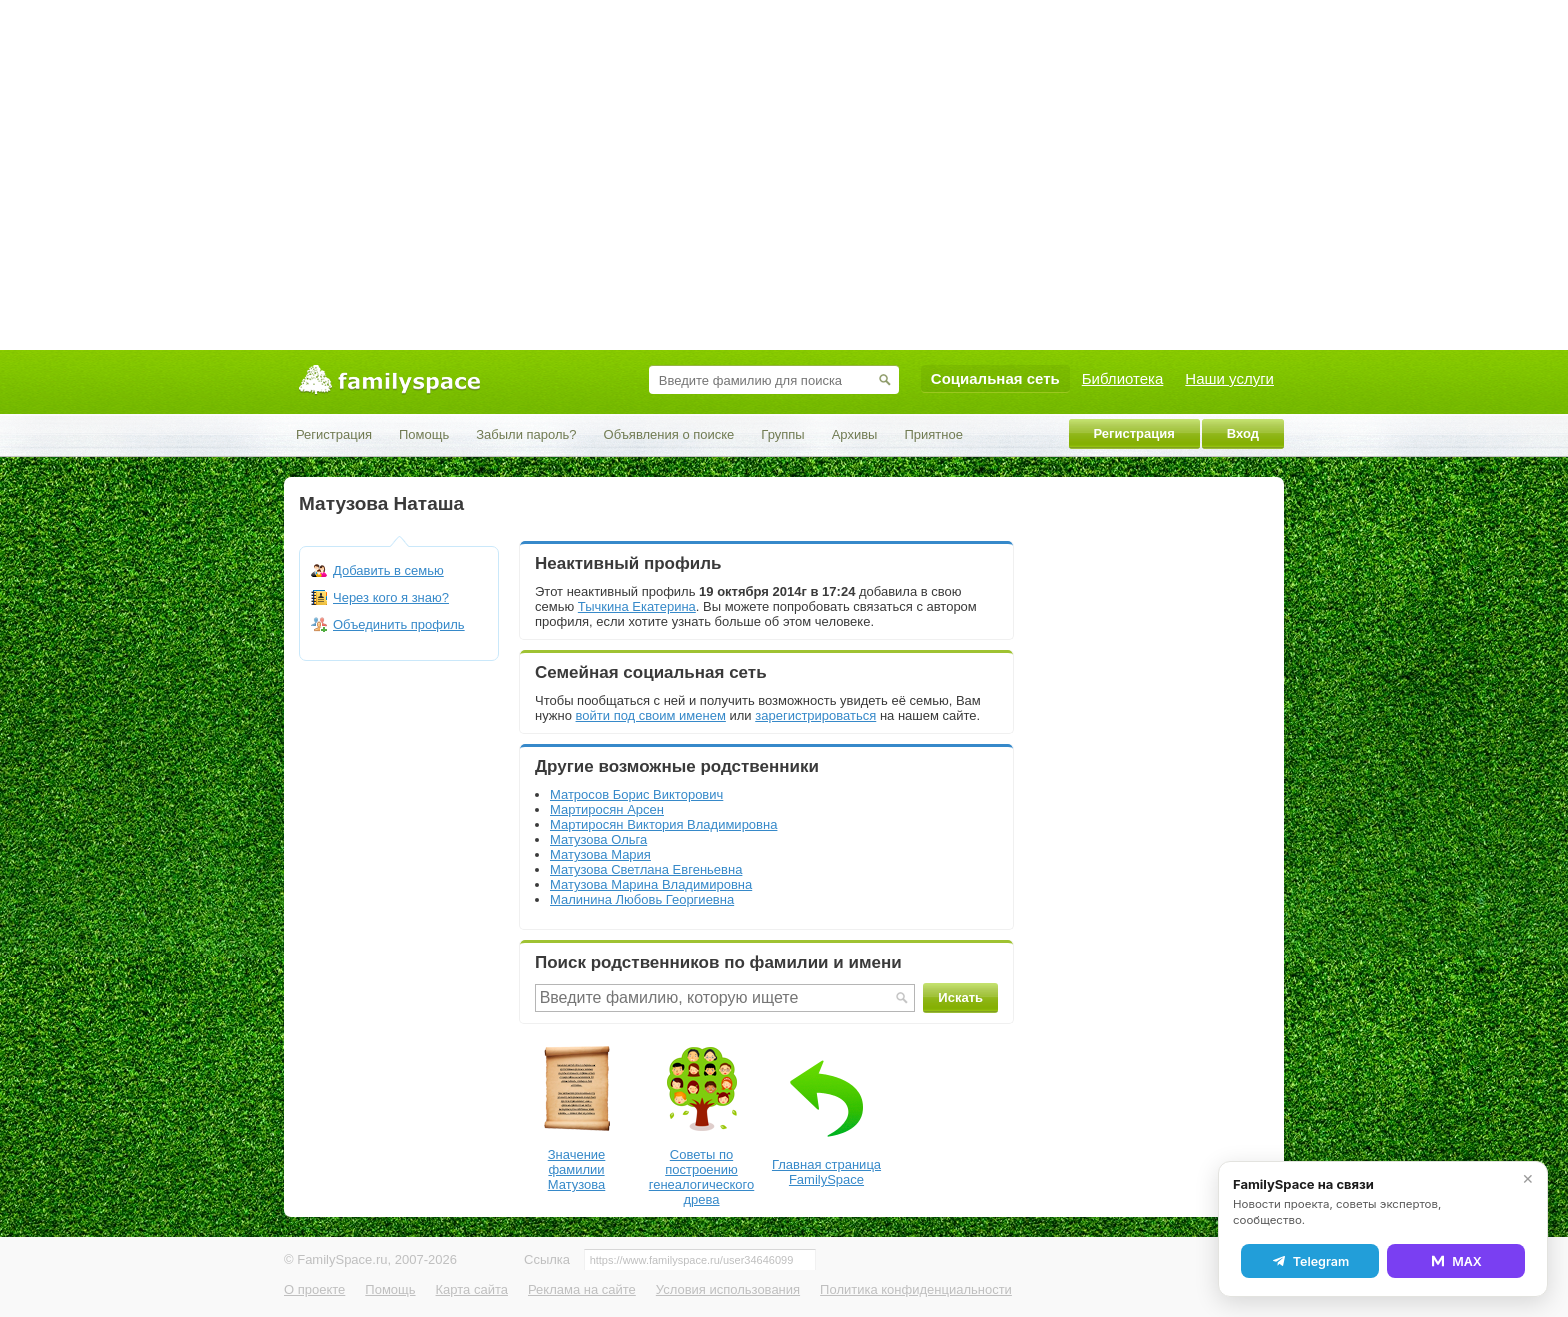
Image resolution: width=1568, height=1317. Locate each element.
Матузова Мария (600, 854)
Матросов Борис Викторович (636, 794)
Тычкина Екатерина (637, 606)
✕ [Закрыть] (1528, 1179)
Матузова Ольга (598, 839)
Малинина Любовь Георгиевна (642, 899)
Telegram (1310, 1261)
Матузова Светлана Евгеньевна (646, 869)
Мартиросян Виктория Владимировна (663, 824)
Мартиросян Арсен (607, 809)
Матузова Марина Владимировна (651, 884)
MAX (1456, 1261)
